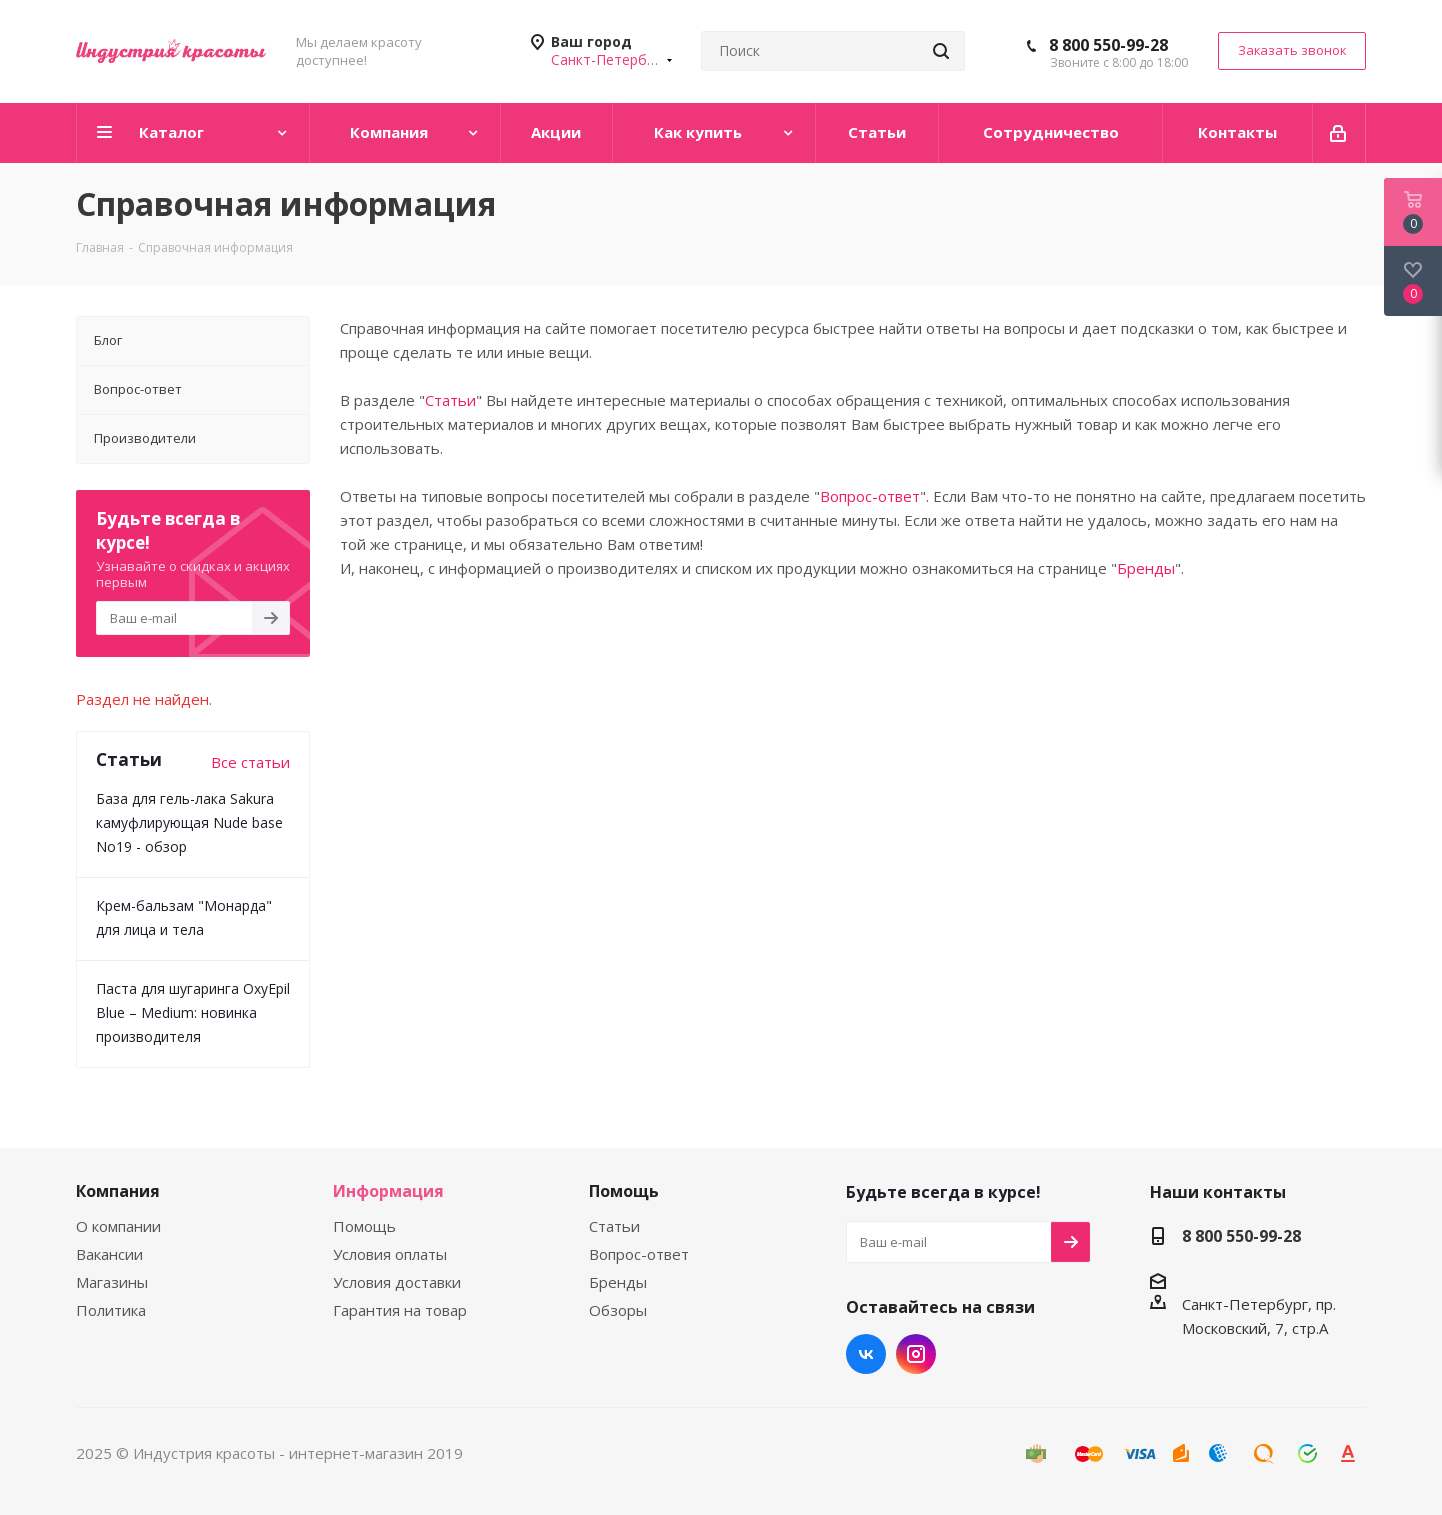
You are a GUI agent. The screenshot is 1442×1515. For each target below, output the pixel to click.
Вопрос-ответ (870, 496)
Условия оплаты (390, 1254)
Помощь (364, 1226)
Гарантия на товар (400, 1310)
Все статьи (250, 762)
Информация (388, 1191)
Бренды (1146, 568)
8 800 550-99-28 (1108, 45)
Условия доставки (397, 1282)
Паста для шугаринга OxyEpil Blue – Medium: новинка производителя (193, 1012)
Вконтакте (866, 1354)
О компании (118, 1226)
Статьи (450, 400)
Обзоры (618, 1310)
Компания (118, 1191)
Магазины (112, 1282)
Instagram (916, 1354)
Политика (111, 1310)
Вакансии (109, 1254)
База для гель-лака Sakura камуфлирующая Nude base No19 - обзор (189, 822)
